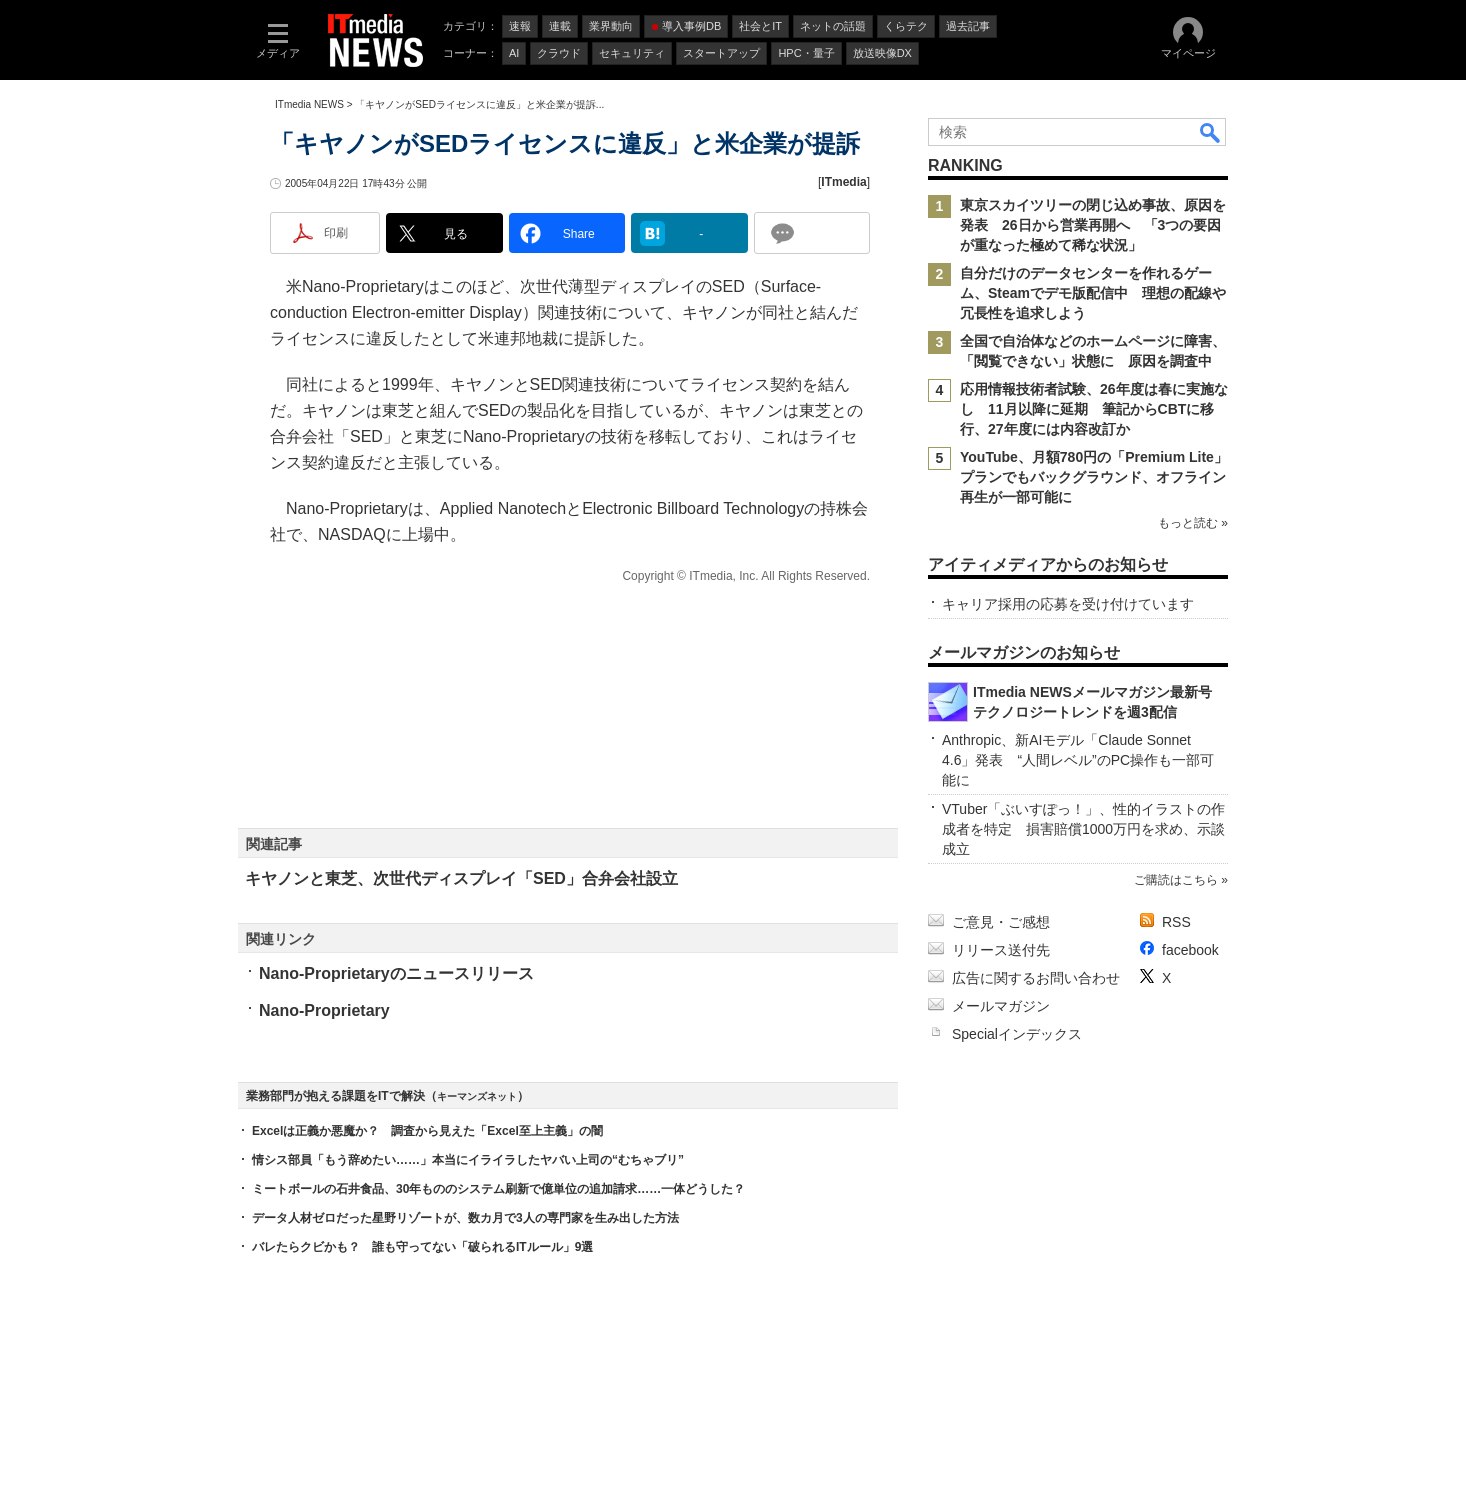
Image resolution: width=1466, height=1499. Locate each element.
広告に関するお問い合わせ (1036, 978)
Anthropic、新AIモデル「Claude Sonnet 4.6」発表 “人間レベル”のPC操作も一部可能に (1078, 760)
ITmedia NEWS (309, 104)
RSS (1176, 922)
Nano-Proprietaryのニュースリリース (396, 973)
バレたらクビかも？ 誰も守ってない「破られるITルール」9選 (422, 1247)
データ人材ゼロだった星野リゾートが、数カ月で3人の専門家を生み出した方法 (465, 1218)
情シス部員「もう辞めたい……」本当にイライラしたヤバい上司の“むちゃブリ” (468, 1160)
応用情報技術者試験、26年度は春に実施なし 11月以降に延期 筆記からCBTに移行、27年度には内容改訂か (1094, 409)
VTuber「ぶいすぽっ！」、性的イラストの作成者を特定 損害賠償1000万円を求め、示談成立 (1083, 829)
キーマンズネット (477, 1096)
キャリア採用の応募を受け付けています (1068, 604)
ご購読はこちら (1176, 880)
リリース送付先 (1001, 950)
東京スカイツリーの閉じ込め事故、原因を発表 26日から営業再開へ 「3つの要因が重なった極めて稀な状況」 (1093, 225)
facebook (1190, 950)
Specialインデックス (1017, 1034)
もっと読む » (1193, 523)
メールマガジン (1001, 1006)
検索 (1211, 132)
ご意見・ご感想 (1001, 922)
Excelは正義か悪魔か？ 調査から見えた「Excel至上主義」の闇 (427, 1131)
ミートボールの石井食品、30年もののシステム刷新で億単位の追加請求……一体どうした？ (498, 1189)
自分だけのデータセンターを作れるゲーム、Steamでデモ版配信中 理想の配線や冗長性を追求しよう (1093, 293)
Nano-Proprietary (324, 1010)
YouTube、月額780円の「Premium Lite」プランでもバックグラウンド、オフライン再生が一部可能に (1094, 477)
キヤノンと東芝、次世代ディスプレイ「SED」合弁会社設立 (461, 878)
